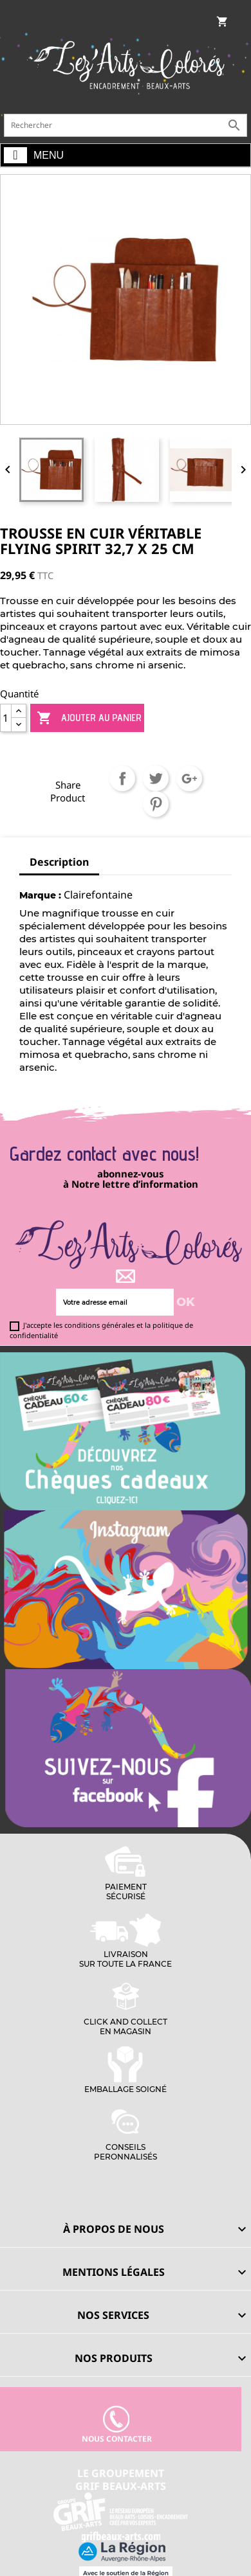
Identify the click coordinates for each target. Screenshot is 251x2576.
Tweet (156, 778)
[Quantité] (6, 718)
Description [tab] (59, 862)
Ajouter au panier (89, 718)
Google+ (189, 778)
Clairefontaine (98, 895)
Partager (122, 778)
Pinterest (156, 804)
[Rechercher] (125, 125)
